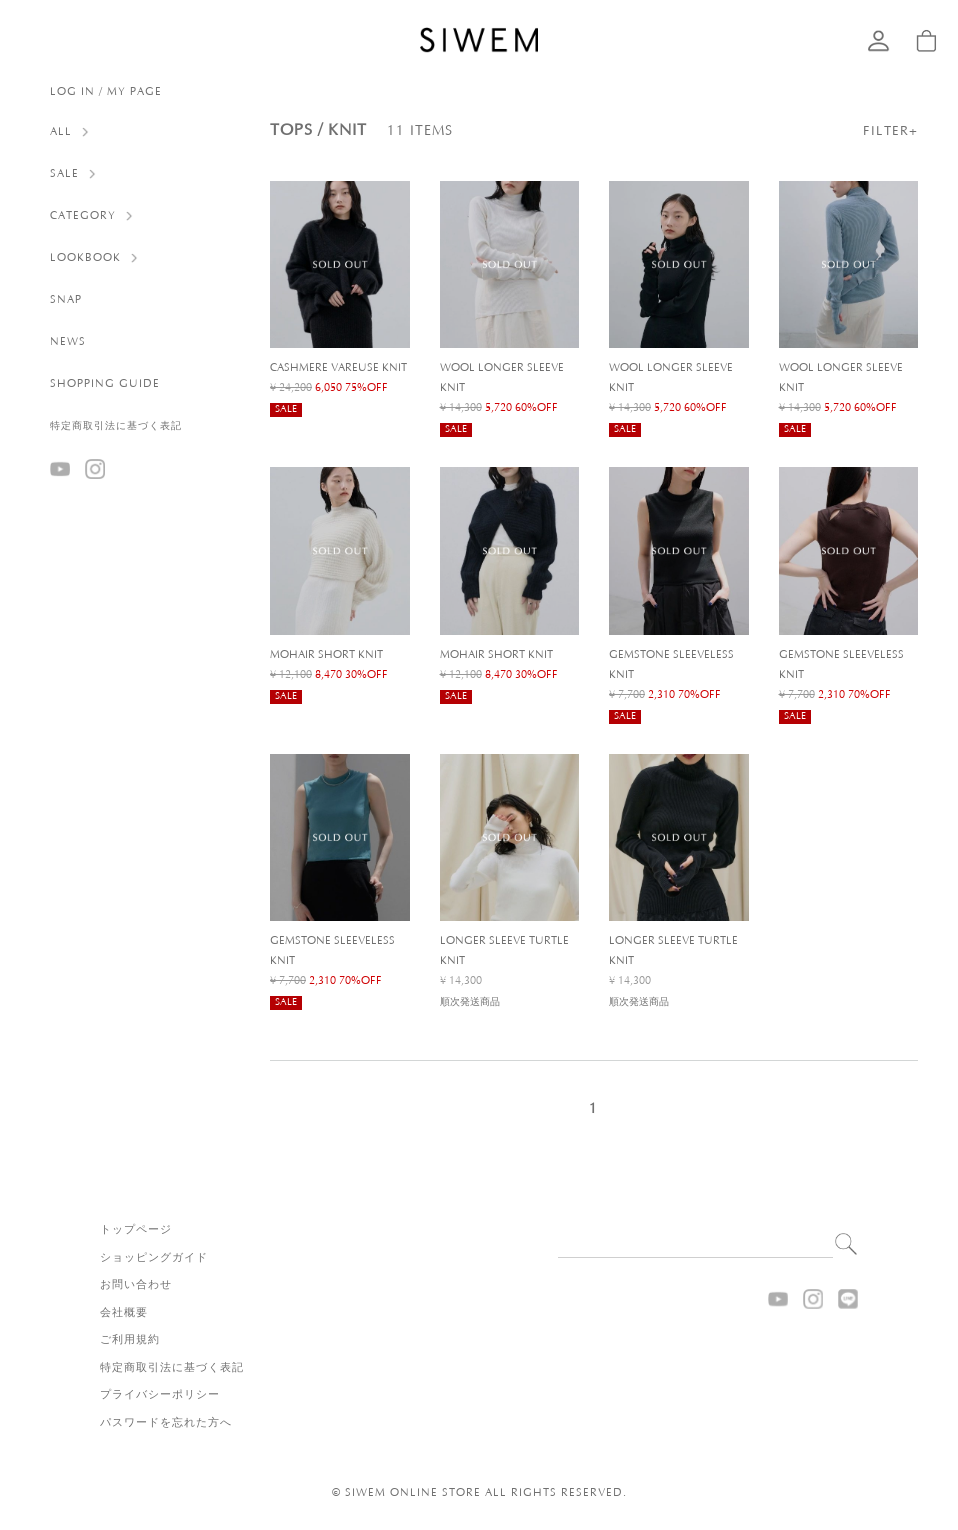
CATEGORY (83, 216)
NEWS (68, 342)
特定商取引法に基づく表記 (116, 426)
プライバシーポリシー (160, 1395)
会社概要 (124, 1313)
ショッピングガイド (154, 1258)
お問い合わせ (136, 1285)
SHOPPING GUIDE (105, 384)
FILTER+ (890, 131)
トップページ (136, 1230)
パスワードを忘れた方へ (166, 1423)
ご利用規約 (130, 1340)
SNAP (66, 300)
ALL (61, 132)
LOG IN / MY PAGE (106, 92)
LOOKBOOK (85, 258)
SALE (64, 174)
